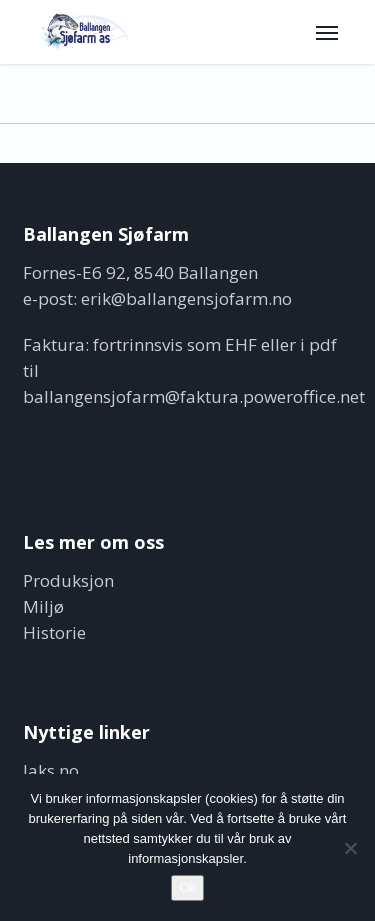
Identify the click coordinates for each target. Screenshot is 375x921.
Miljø (43, 606)
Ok (187, 887)
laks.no (51, 770)
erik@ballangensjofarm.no (186, 298)
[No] (350, 848)
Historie (54, 632)
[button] (327, 32)
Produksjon (68, 580)
